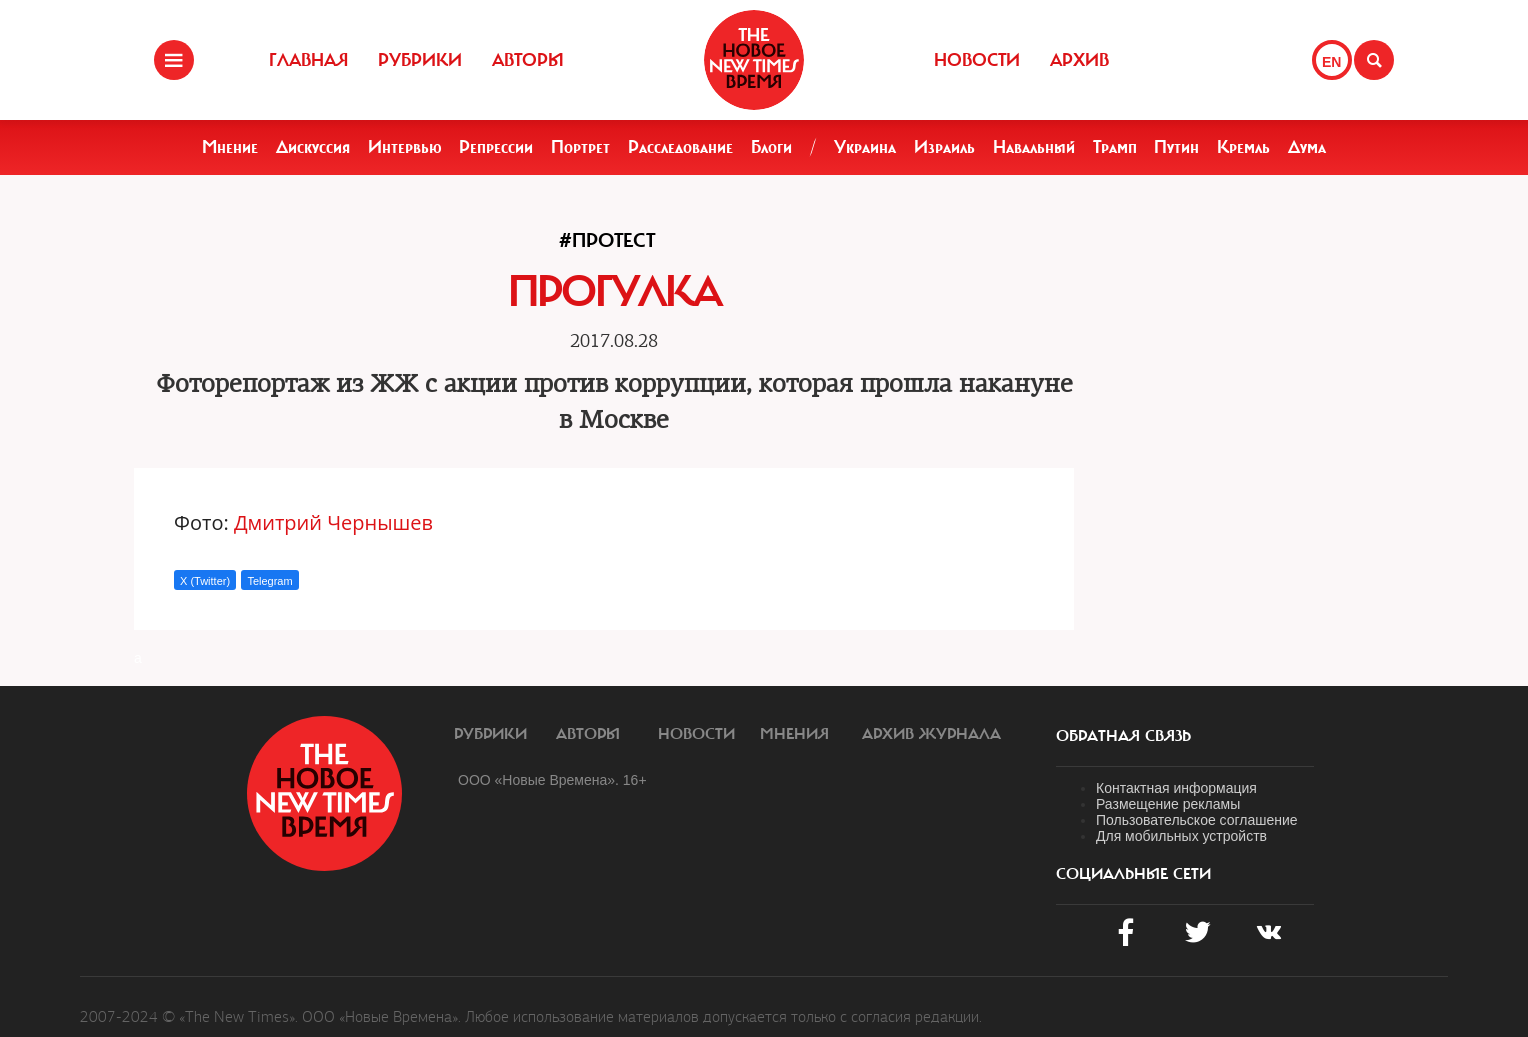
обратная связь (1123, 736)
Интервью (405, 147)
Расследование (680, 147)
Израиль (944, 147)
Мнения (794, 734)
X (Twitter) (205, 581)
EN (1331, 62)
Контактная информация (1176, 788)
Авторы (528, 60)
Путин (1176, 147)
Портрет (580, 147)
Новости (977, 60)
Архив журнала (931, 734)
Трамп (1115, 147)
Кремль (1243, 147)
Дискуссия (313, 147)
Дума (1307, 147)
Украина (865, 147)
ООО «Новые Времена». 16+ (552, 780)
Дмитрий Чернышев (333, 522)
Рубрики (420, 60)
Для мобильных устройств (1181, 836)
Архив (1079, 60)
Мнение (230, 147)
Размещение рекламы (1168, 804)
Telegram (269, 581)
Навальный (1034, 147)
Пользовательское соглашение (1197, 820)
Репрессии (496, 147)
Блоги (771, 147)
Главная (308, 60)
